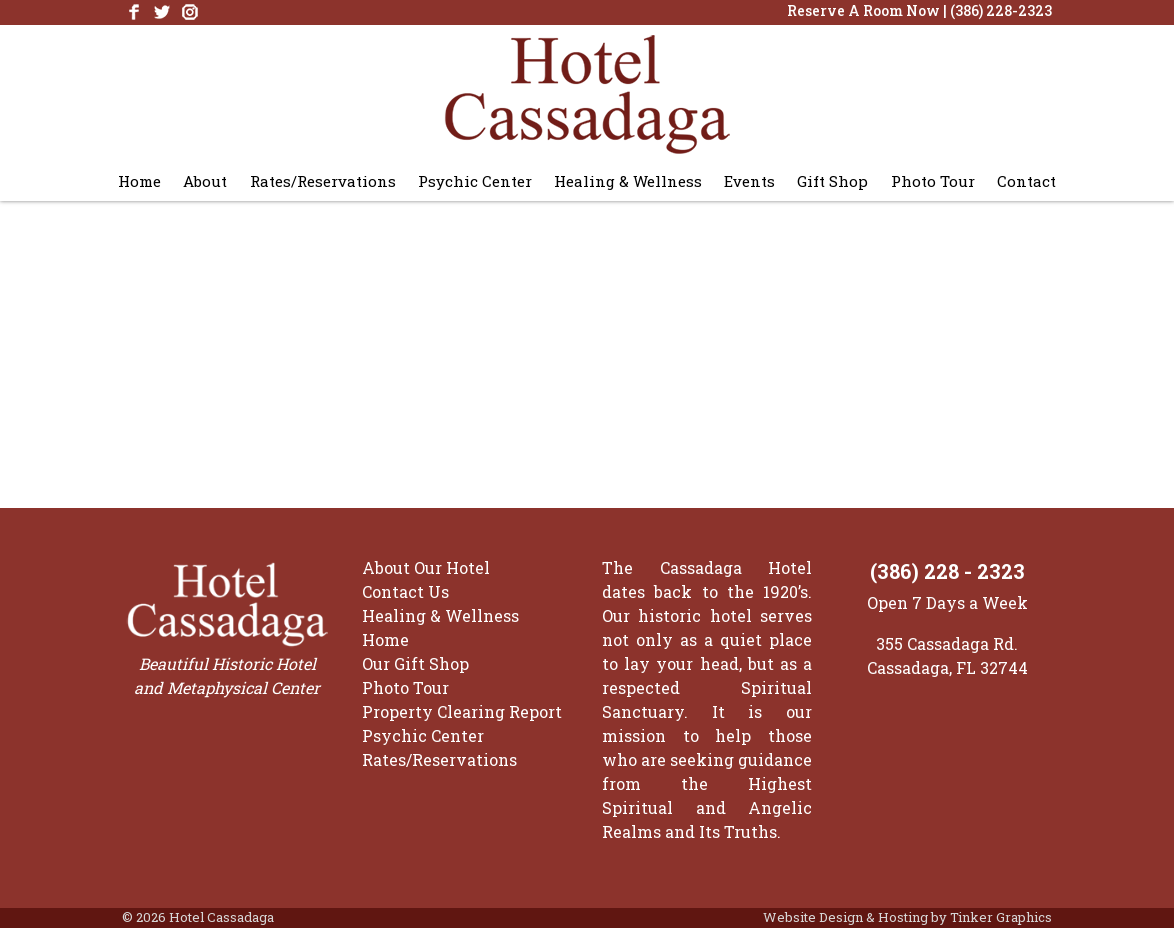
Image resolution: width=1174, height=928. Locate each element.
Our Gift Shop (415, 663)
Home (139, 181)
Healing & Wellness (628, 181)
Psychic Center (475, 181)
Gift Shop (832, 181)
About (205, 181)
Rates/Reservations (323, 181)
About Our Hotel (426, 567)
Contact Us (405, 591)
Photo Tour (933, 181)
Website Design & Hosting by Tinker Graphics (907, 917)
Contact (1026, 181)
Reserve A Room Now (863, 10)
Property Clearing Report (462, 711)
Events (749, 181)
